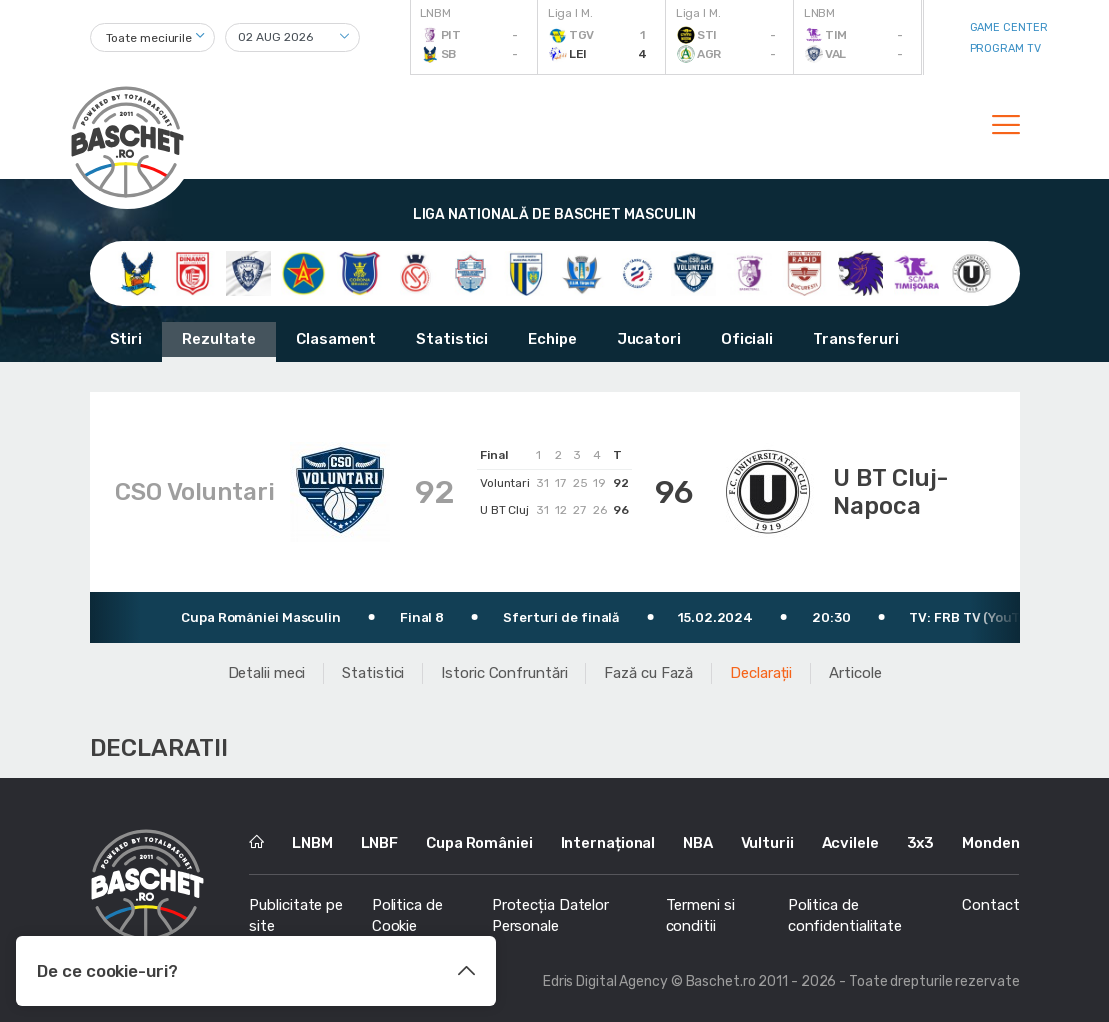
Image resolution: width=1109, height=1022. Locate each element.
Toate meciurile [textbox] (149, 38)
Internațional (608, 843)
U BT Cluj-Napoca (890, 492)
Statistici (452, 339)
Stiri (126, 339)
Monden (990, 843)
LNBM (312, 843)
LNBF (380, 843)
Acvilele (850, 843)
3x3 (921, 843)
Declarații (761, 673)
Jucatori (649, 339)
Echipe (552, 339)
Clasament (336, 339)
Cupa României (479, 843)
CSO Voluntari (195, 492)
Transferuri (856, 339)
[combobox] (152, 37)
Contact (990, 905)
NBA (698, 843)
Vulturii (767, 843)
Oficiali (747, 339)
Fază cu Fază (648, 673)
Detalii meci (267, 673)
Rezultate (219, 339)
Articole (855, 673)
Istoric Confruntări (504, 673)
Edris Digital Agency (605, 981)
